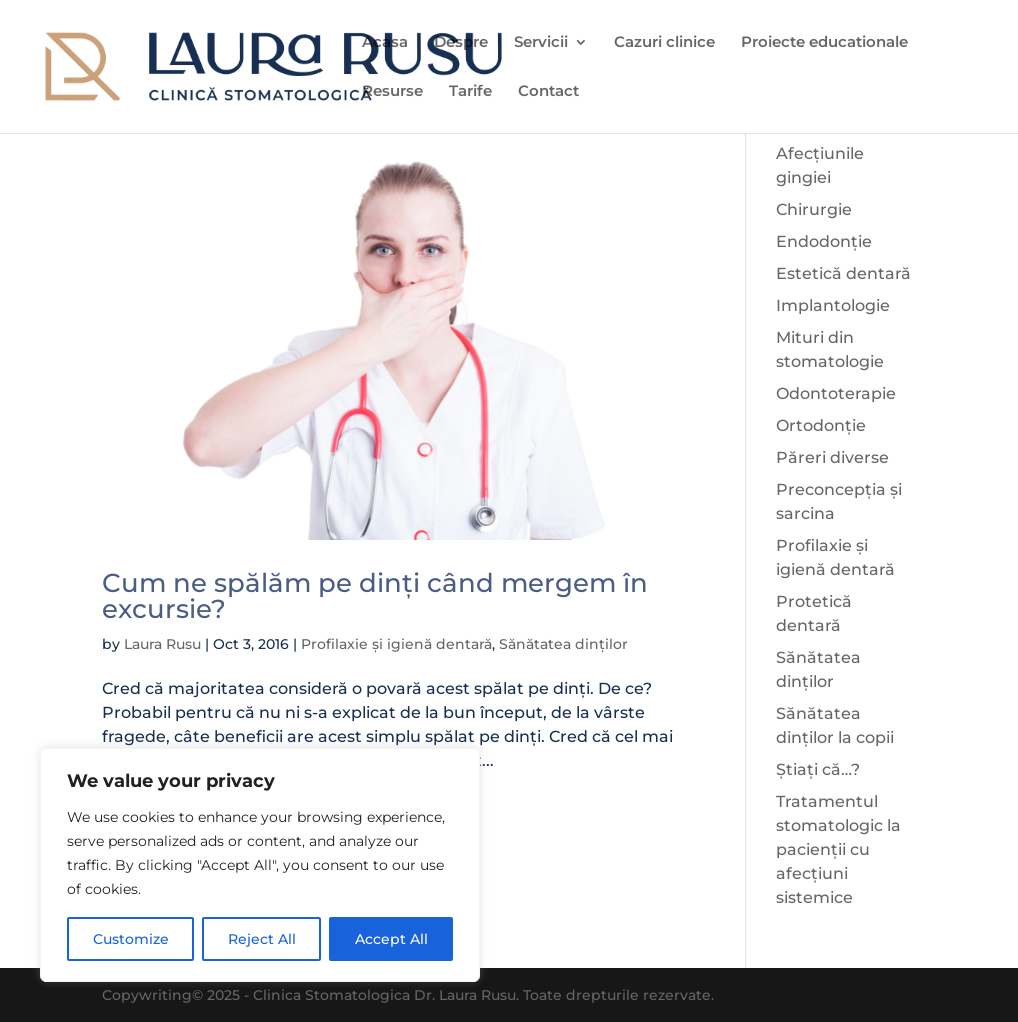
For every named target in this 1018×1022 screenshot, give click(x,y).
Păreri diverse (832, 457)
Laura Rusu (162, 644)
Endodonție (824, 241)
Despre (461, 43)
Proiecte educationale (824, 43)
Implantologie (833, 305)
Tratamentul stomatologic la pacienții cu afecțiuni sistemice (838, 849)
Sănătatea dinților (563, 644)
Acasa (385, 43)
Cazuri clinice (664, 43)
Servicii (541, 43)
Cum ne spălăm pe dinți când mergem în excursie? (375, 596)
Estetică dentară (843, 273)
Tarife (470, 92)
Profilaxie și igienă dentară (396, 644)
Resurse (392, 92)
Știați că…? (818, 769)
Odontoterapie (836, 393)
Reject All (262, 939)
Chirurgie (814, 209)
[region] (260, 865)
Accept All (391, 939)
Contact (548, 92)
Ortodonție (821, 425)
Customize (131, 939)
